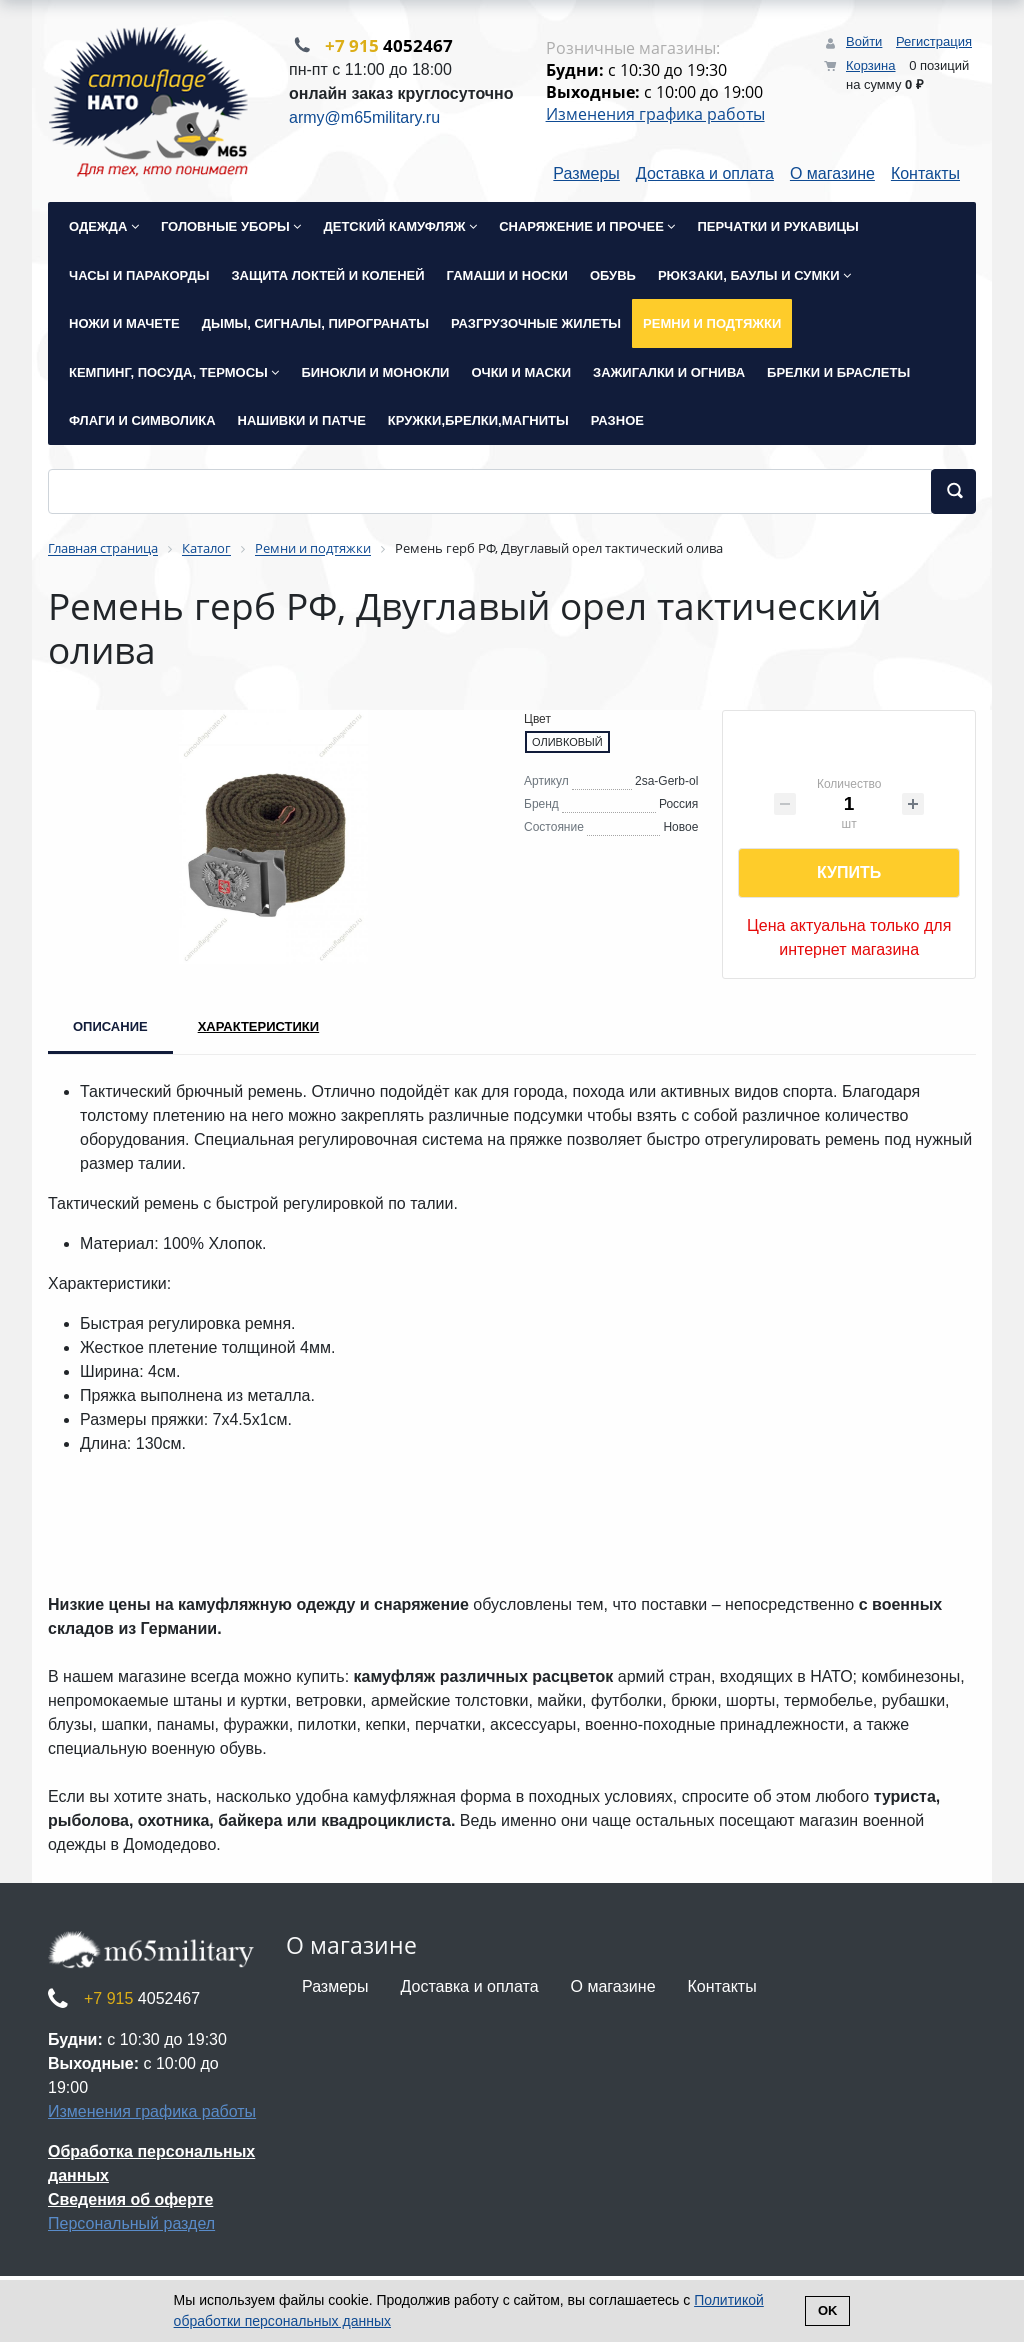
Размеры (586, 175)
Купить (849, 874)
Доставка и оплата (705, 175)
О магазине (832, 175)
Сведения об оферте (130, 2201)
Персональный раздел (131, 2225)
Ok (828, 2310)
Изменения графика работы (655, 115)
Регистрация (934, 41)
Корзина (871, 65)
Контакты (925, 175)
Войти (864, 41)
